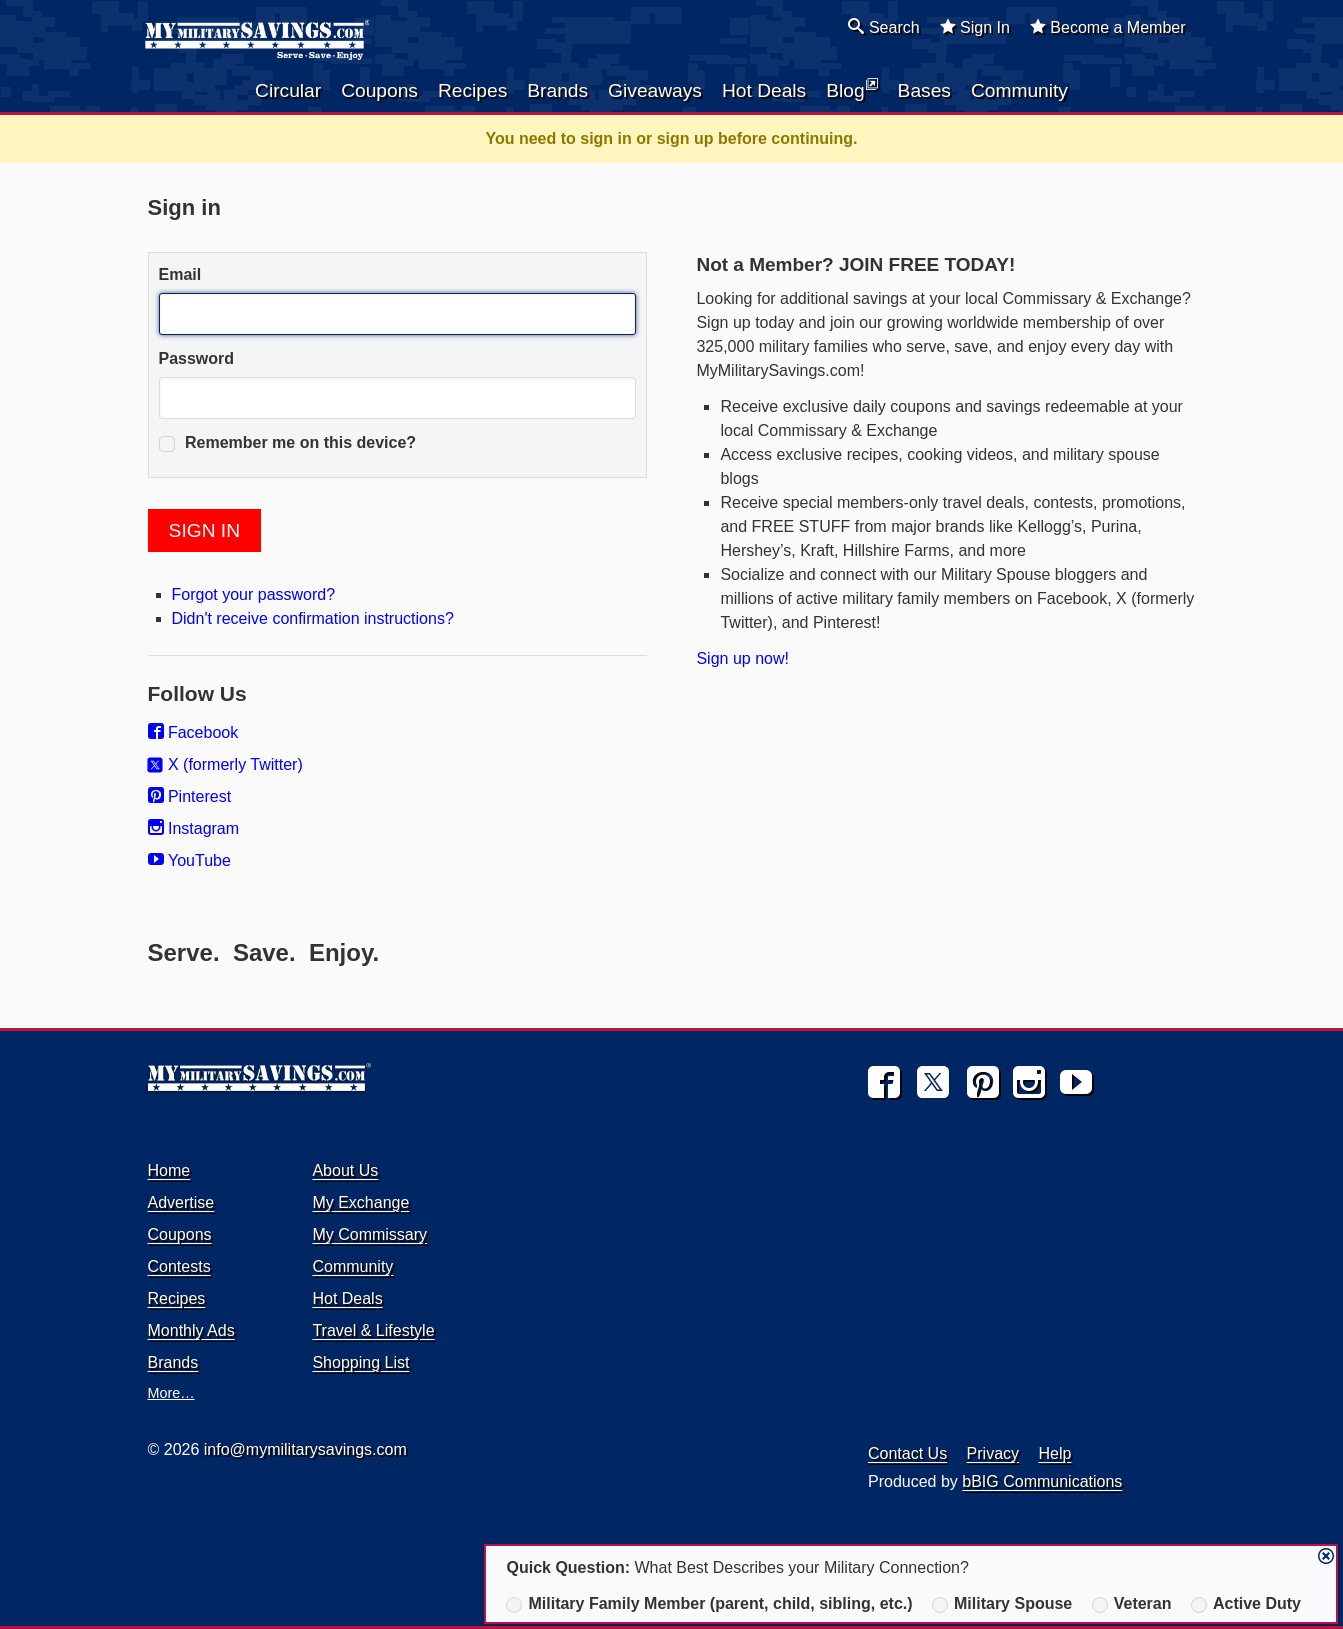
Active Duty (1246, 1604)
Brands (557, 90)
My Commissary (369, 1234)
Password (197, 358)
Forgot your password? (254, 594)
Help (1055, 1453)
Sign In (975, 27)
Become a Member (1108, 27)
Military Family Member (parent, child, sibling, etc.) (709, 1604)
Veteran (1132, 1604)
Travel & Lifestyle (373, 1330)
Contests (179, 1266)
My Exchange (360, 1202)
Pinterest (190, 796)
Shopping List (360, 1362)
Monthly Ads (191, 1330)
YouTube (189, 860)
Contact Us (907, 1453)
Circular (288, 90)
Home (169, 1170)
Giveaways (655, 90)
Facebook (193, 732)
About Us (345, 1170)
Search (883, 27)
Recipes (472, 90)
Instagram (194, 828)
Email (180, 274)
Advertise (181, 1202)
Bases (924, 90)
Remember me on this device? (288, 443)
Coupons (379, 90)
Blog (851, 89)
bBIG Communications (1042, 1481)
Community (1019, 90)
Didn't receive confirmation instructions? (313, 618)
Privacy (993, 1453)
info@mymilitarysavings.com (305, 1449)
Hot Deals (764, 90)
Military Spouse (1002, 1604)
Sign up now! (742, 658)
